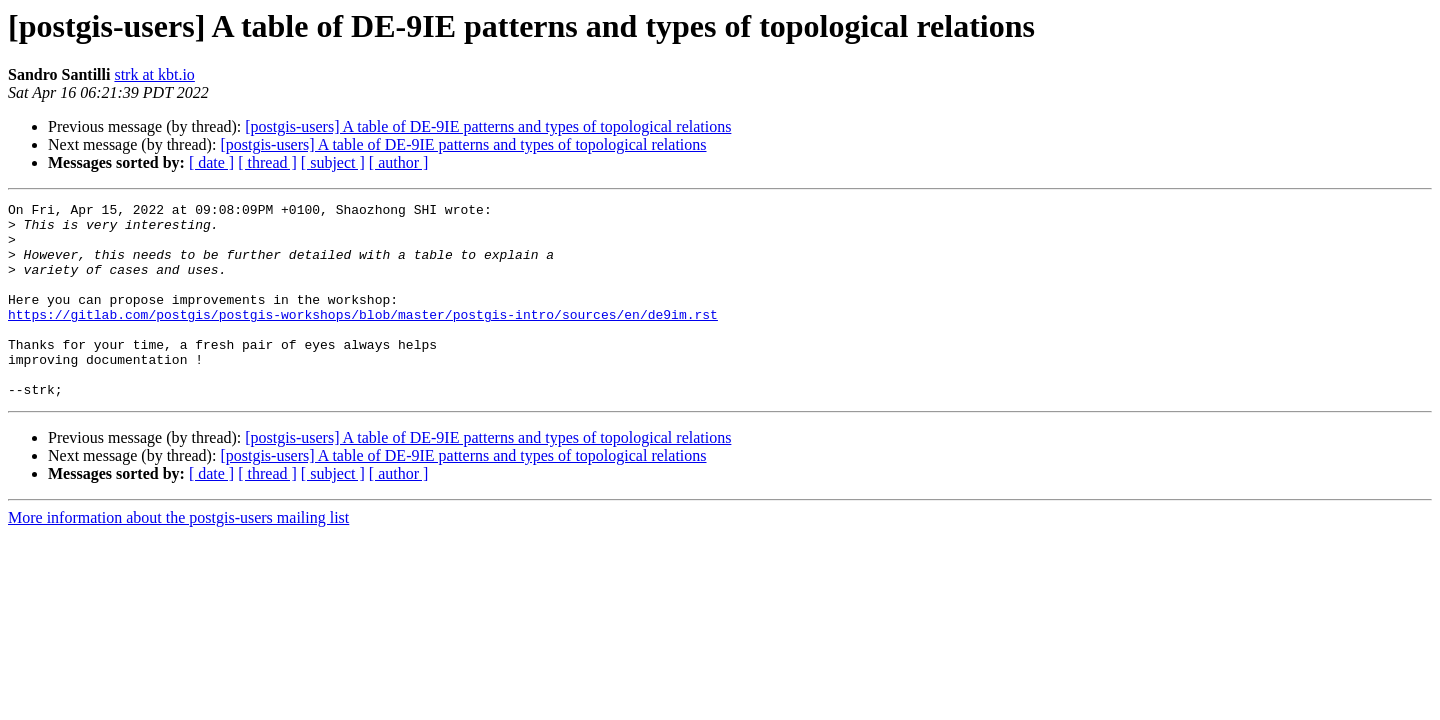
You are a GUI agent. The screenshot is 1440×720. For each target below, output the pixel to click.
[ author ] (399, 162)
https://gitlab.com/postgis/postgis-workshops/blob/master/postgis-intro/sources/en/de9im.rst (363, 338)
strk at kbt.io (154, 74)
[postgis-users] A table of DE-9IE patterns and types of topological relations (488, 126)
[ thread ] (267, 162)
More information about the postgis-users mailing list (178, 556)
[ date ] (211, 162)
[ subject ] (333, 162)
